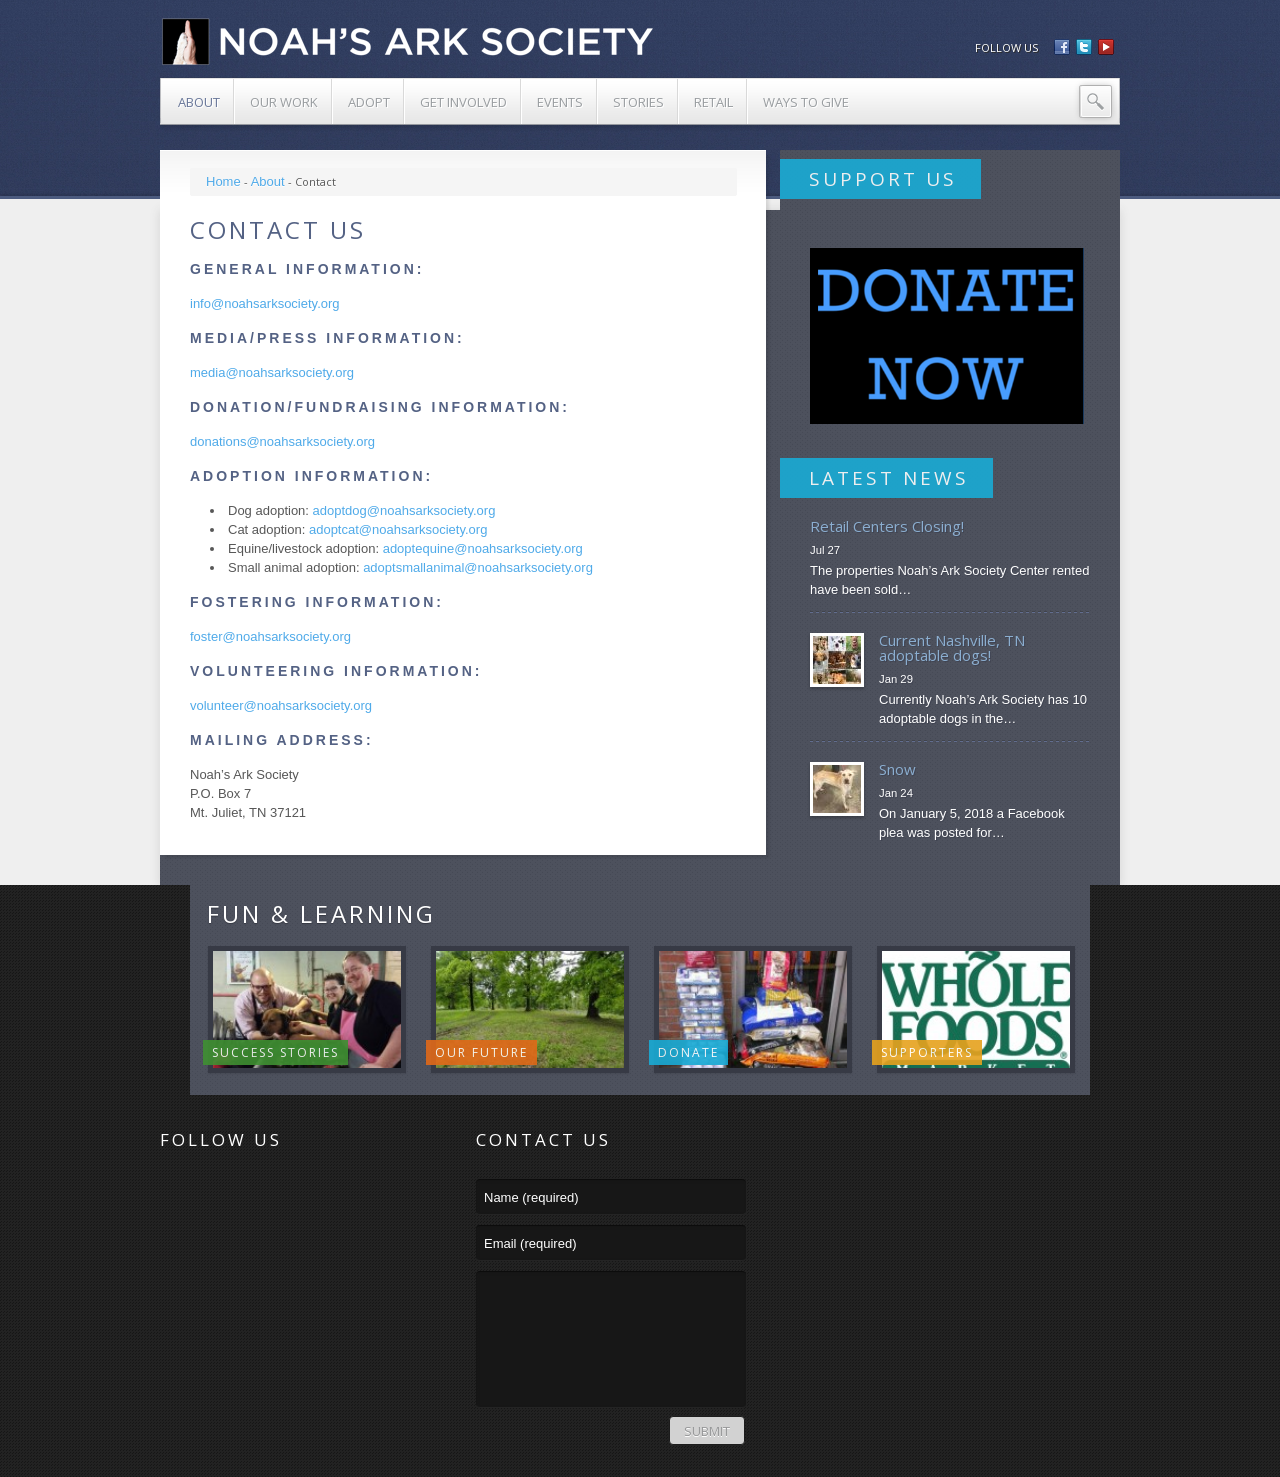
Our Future (481, 1052)
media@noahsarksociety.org (272, 372)
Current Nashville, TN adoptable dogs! (952, 647)
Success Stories (275, 1052)
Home (223, 181)
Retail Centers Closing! (887, 526)
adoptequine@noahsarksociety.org (483, 548)
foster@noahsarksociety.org (270, 636)
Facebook (256, 1195)
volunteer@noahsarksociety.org (281, 705)
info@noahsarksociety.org (265, 303)
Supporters (927, 1052)
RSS (176, 1195)
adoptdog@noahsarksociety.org (404, 510)
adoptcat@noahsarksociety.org (398, 529)
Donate (688, 1052)
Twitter (216, 1195)
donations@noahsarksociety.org (282, 441)
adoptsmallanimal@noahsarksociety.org (478, 567)
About (268, 181)
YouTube (296, 1195)
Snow (897, 769)
